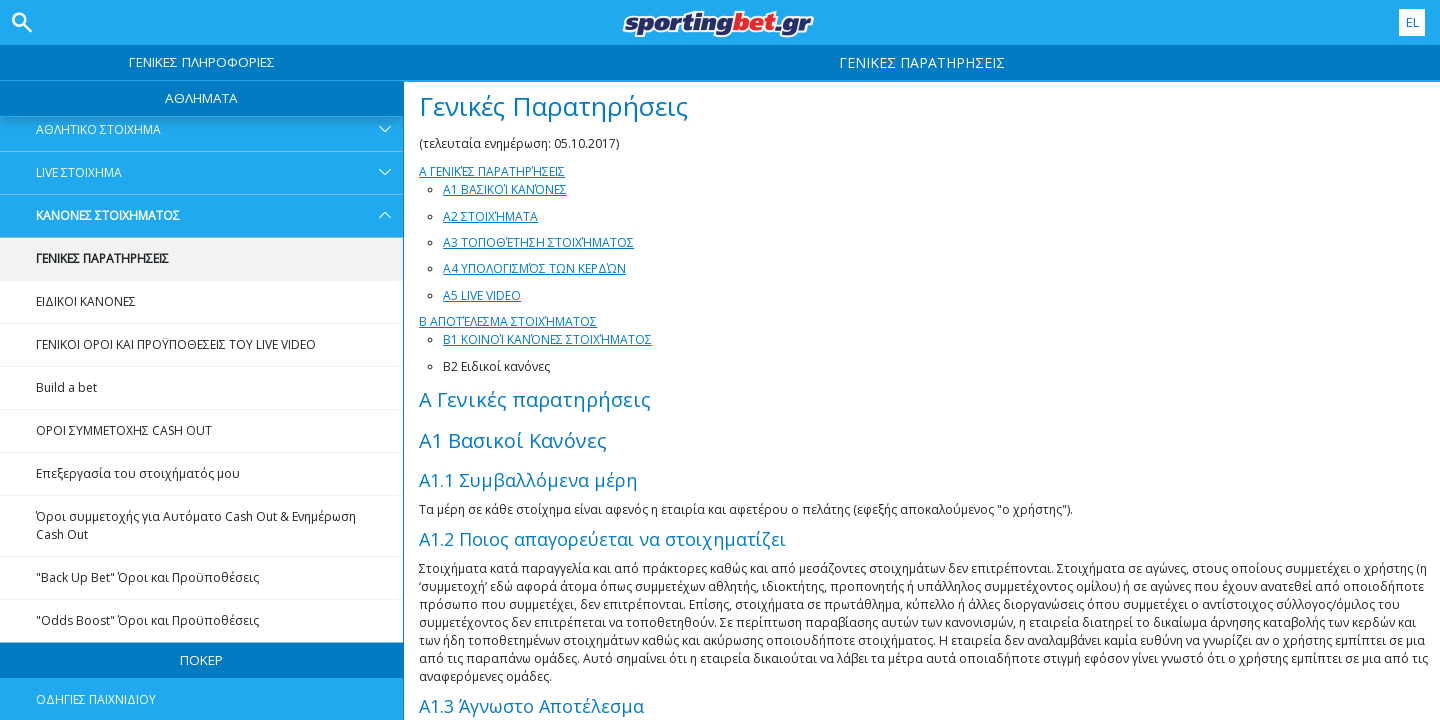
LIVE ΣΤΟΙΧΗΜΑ (219, 173)
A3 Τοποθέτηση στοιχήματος (538, 242)
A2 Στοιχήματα (490, 216)
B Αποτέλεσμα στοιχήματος (508, 321)
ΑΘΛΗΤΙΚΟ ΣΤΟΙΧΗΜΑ (219, 130)
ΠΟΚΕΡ (201, 660)
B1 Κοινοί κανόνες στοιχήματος (547, 339)
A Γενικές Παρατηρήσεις (492, 171)
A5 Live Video (482, 295)
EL (1412, 22)
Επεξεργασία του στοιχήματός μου (138, 473)
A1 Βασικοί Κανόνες (505, 189)
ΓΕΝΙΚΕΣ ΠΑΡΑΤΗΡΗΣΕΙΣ (102, 258)
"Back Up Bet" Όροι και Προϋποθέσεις (147, 577)
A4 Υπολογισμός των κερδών (534, 268)
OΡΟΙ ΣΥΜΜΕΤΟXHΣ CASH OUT (124, 430)
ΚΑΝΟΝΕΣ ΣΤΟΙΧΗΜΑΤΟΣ (219, 216)
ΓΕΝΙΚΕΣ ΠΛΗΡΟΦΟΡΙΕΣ (202, 62)
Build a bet (66, 387)
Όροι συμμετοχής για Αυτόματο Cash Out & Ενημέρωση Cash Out (196, 525)
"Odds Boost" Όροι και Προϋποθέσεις (147, 620)
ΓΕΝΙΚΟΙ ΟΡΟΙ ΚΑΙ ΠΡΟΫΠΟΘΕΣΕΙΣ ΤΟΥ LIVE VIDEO (176, 344)
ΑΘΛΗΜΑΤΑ (201, 98)
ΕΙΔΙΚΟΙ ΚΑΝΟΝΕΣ (86, 301)
